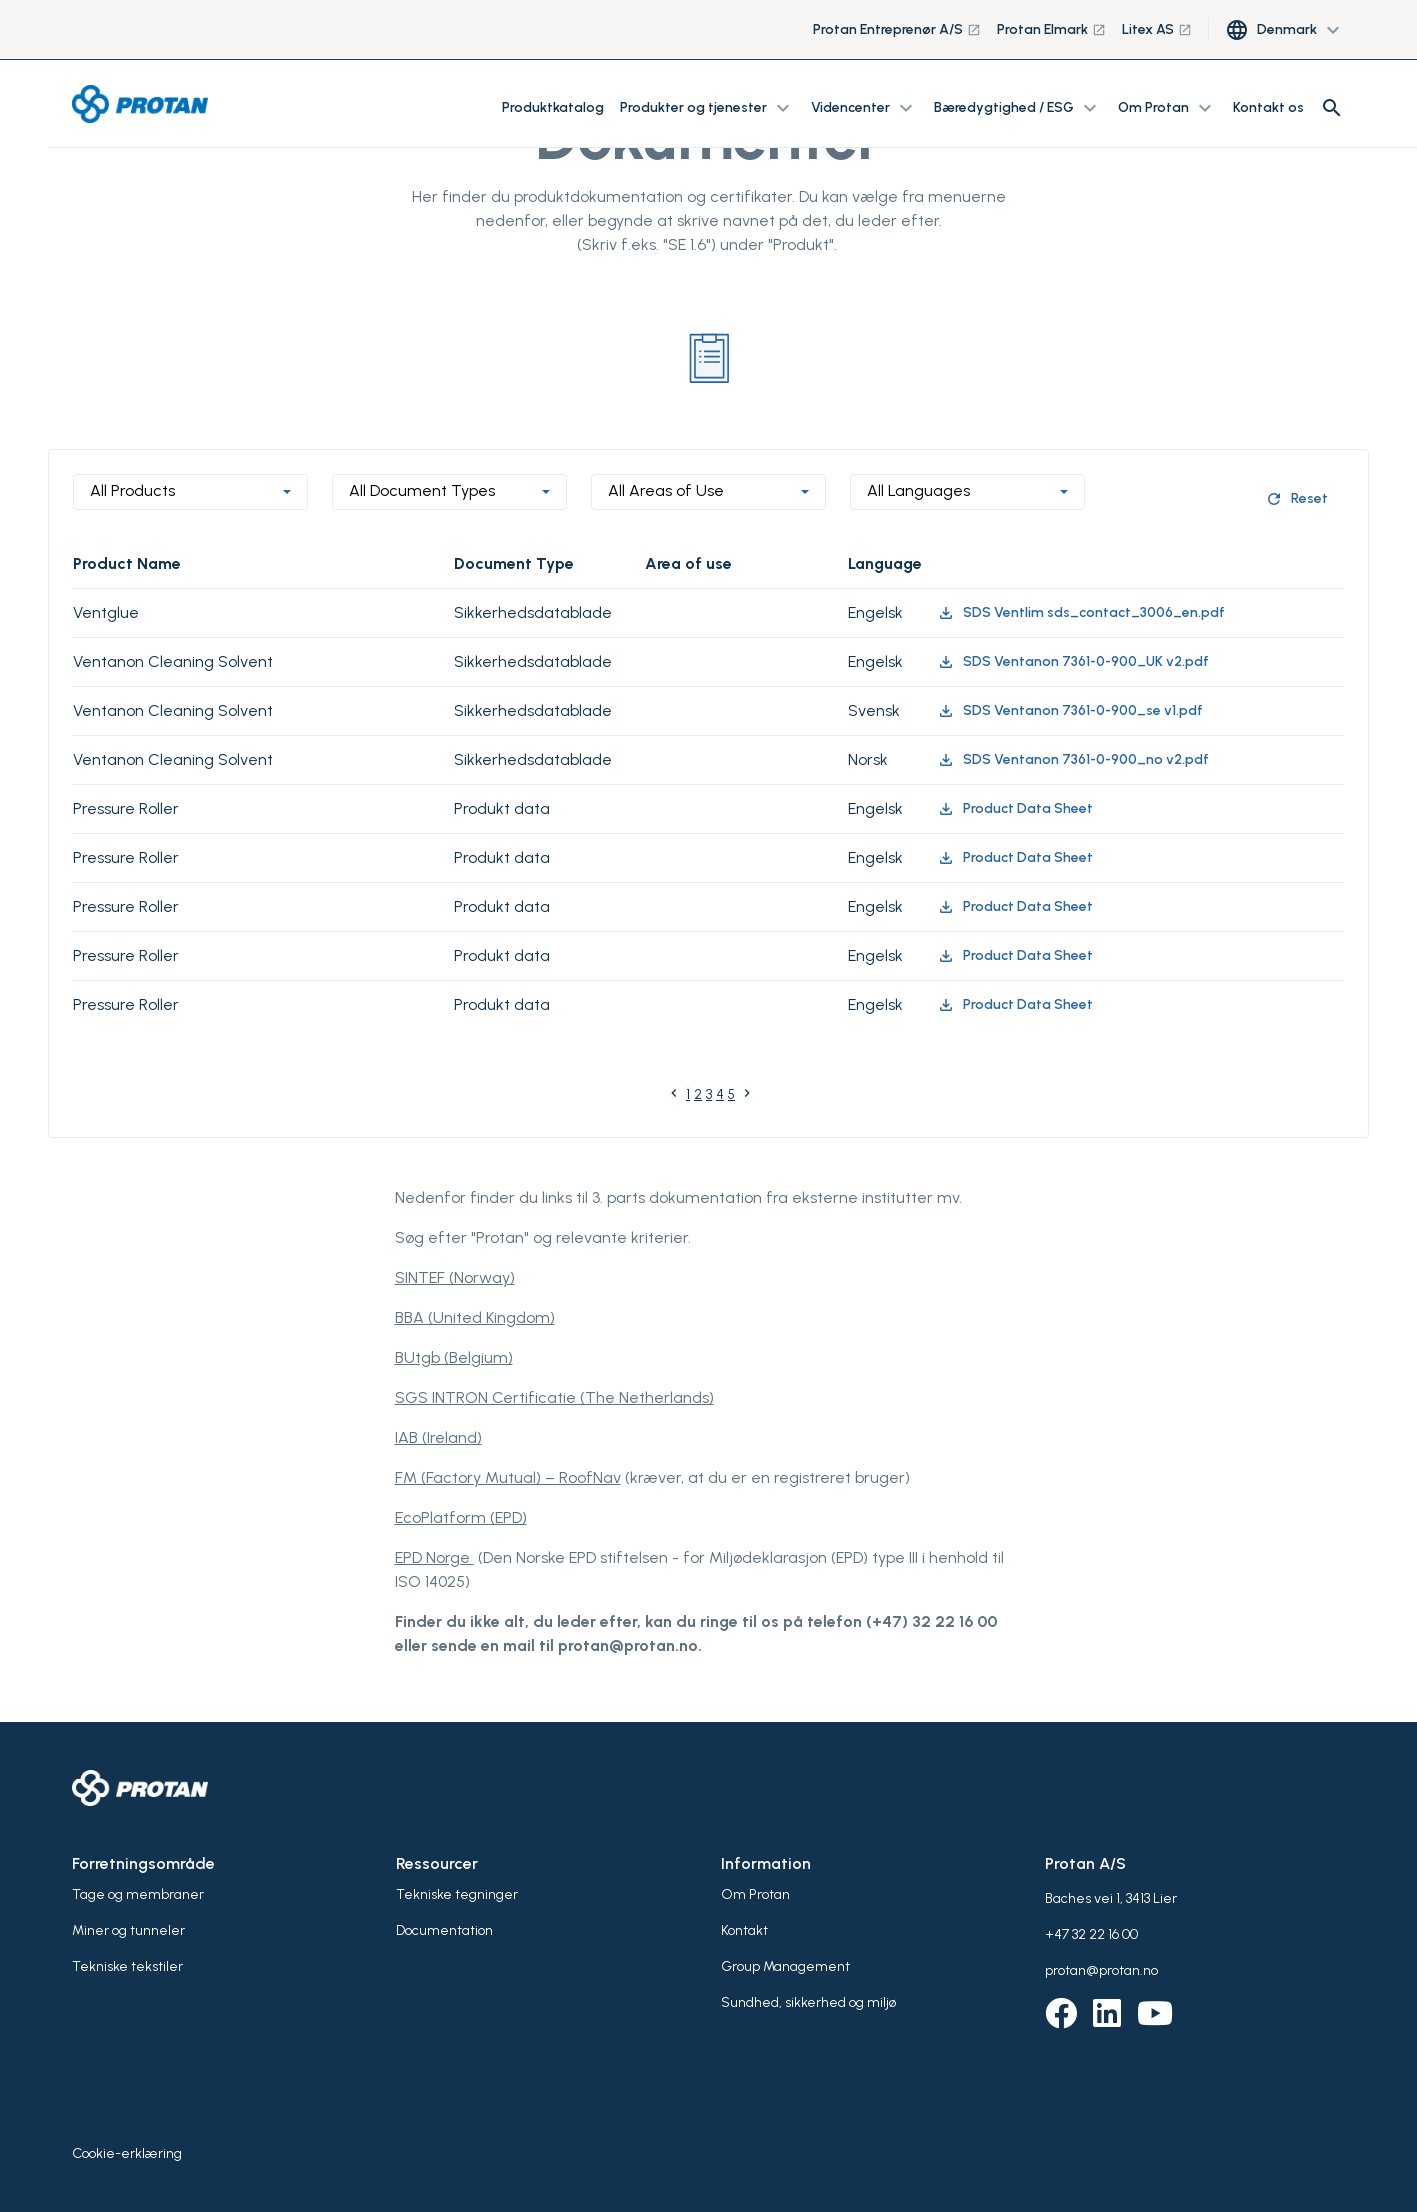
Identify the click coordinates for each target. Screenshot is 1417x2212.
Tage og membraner (138, 1894)
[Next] (747, 1097)
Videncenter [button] (864, 108)
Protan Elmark (1051, 29)
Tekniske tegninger (457, 1894)
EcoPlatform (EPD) (461, 1517)
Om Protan (755, 1894)
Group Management (785, 1966)
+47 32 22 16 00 (1091, 1934)
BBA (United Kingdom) (475, 1317)
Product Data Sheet (1015, 809)
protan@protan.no (1101, 1970)
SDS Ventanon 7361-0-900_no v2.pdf (1073, 760)
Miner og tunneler (128, 1930)
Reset (1296, 499)
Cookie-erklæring (127, 2153)
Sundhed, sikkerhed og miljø (808, 2002)
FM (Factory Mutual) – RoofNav (508, 1477)
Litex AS (1157, 29)
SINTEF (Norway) (455, 1277)
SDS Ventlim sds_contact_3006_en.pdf (1081, 613)
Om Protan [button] (1167, 108)
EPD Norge (434, 1557)
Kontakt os (1268, 107)
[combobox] (190, 492)
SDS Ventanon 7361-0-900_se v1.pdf (1070, 711)
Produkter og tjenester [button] (707, 108)
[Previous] (674, 1097)
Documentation (444, 1930)
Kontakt (744, 1930)
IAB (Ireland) (438, 1437)
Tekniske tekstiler (127, 1966)
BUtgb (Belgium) (454, 1357)
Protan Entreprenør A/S (897, 29)
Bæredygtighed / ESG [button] (1018, 108)
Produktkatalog (553, 107)
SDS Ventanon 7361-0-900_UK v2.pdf (1073, 662)
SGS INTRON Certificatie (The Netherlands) (554, 1397)
